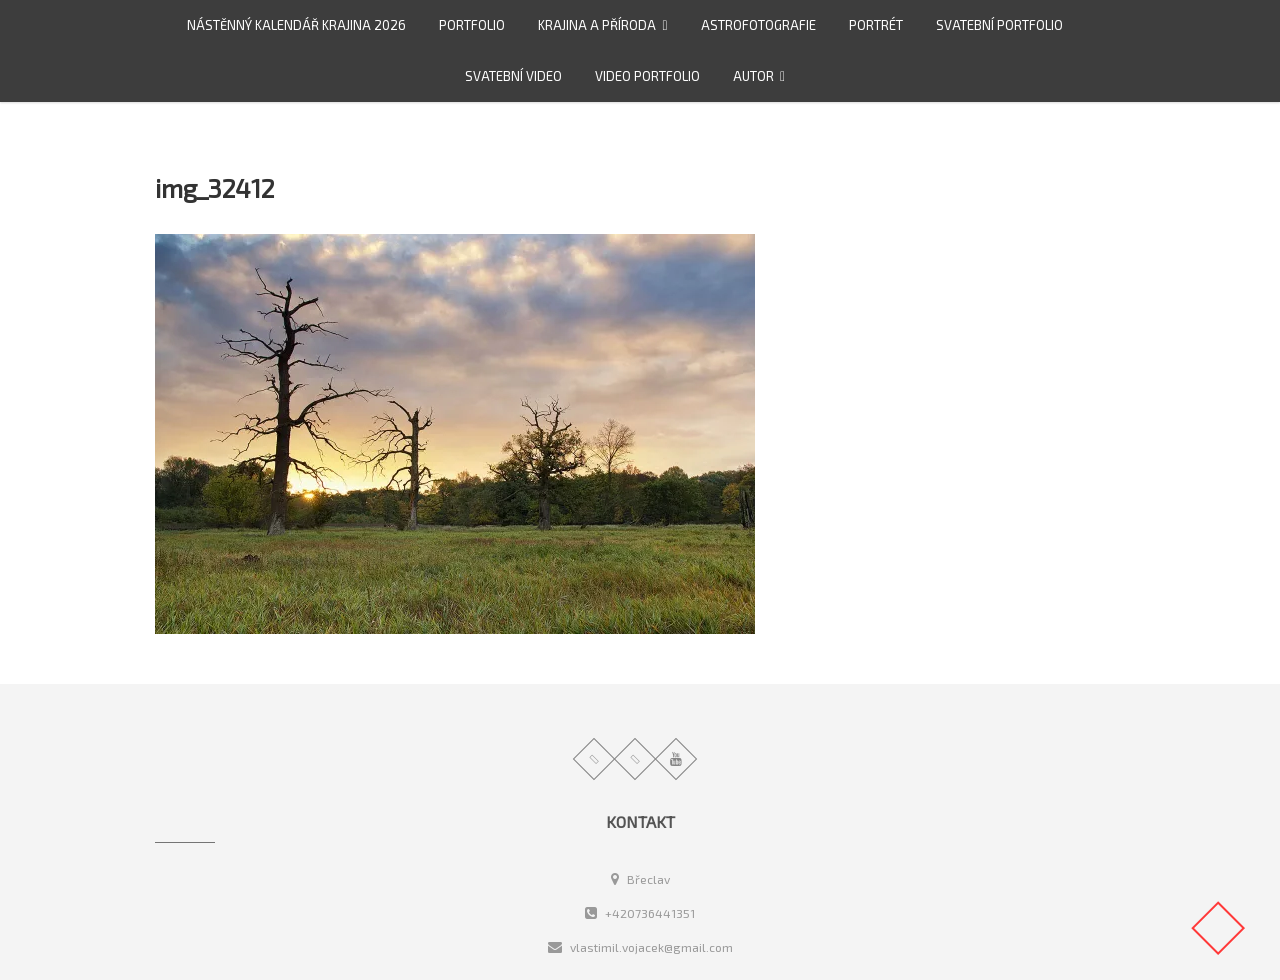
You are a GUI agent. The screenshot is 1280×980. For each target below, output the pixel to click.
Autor (753, 76)
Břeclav (640, 879)
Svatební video (513, 76)
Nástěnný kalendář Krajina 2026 (296, 25)
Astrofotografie (758, 25)
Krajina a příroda (597, 25)
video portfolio (647, 76)
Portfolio (472, 25)
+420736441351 (640, 913)
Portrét (876, 25)
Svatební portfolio (999, 25)
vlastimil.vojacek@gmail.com (640, 947)
